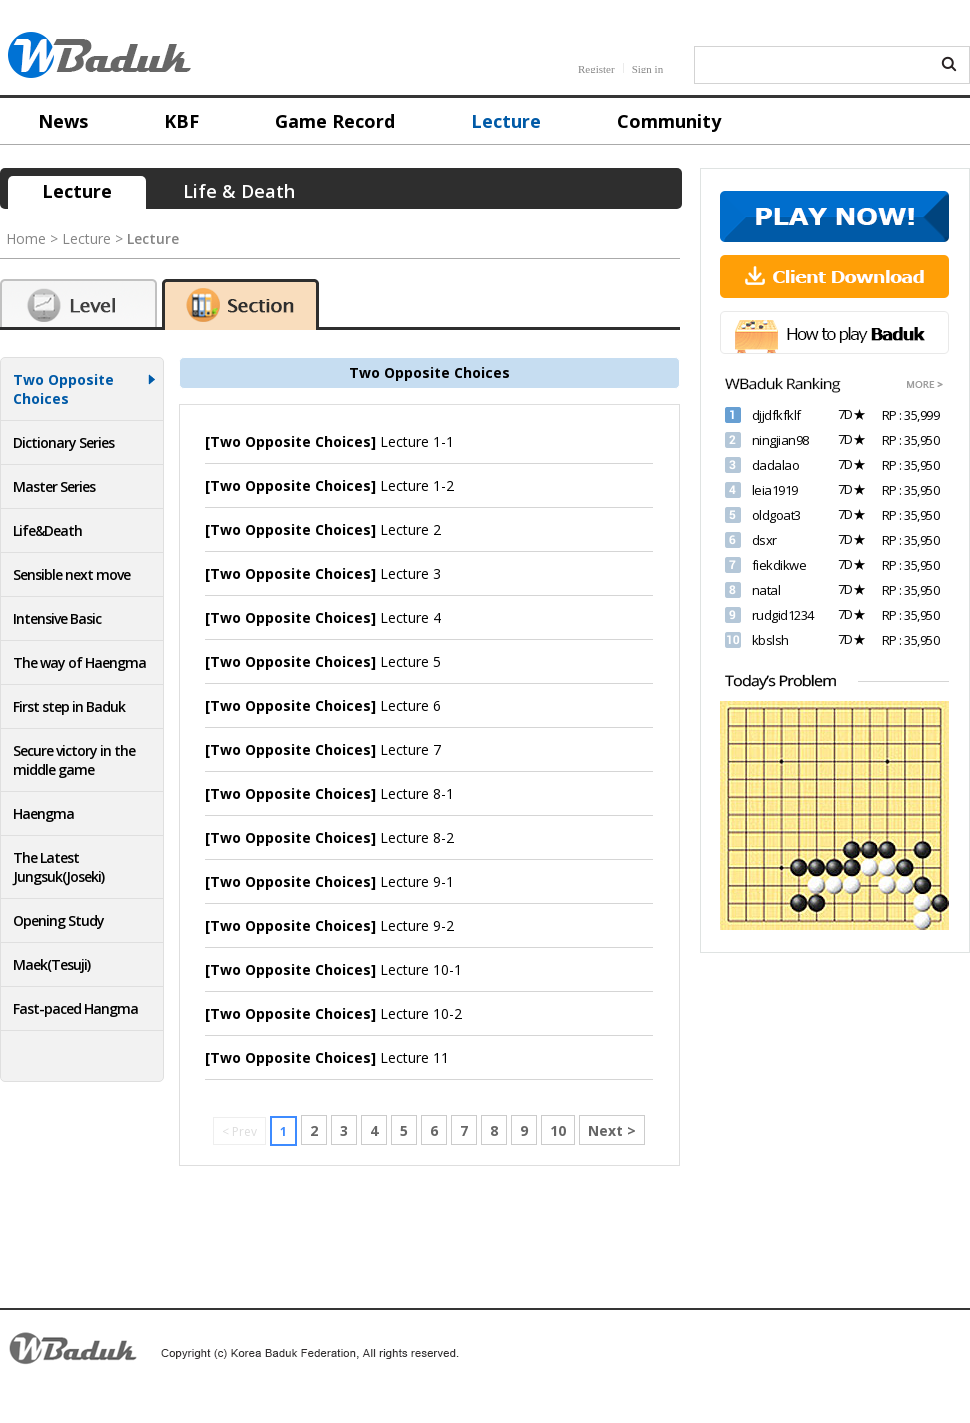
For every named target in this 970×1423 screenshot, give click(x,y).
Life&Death (47, 530)
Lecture (506, 121)
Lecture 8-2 (329, 837)
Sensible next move (71, 574)
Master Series (54, 486)
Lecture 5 (323, 661)
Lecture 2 (323, 529)
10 (558, 1130)
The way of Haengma (79, 662)
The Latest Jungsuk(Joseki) (58, 867)
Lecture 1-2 (329, 485)
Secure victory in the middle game (74, 760)
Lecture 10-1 (333, 969)
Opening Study (58, 920)
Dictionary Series (63, 442)
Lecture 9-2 (329, 925)
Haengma (43, 813)
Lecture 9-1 (329, 881)
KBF (181, 121)
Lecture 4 (323, 617)
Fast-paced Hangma (75, 1008)
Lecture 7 (323, 749)
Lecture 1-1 (329, 441)
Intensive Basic (57, 618)
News (63, 121)
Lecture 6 (323, 705)
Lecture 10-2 (333, 1013)
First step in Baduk (69, 706)
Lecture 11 (327, 1057)
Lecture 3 (323, 573)
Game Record (335, 121)
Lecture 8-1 (329, 793)
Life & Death (239, 191)
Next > (612, 1130)
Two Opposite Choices (63, 389)
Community (669, 121)
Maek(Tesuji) (51, 964)
